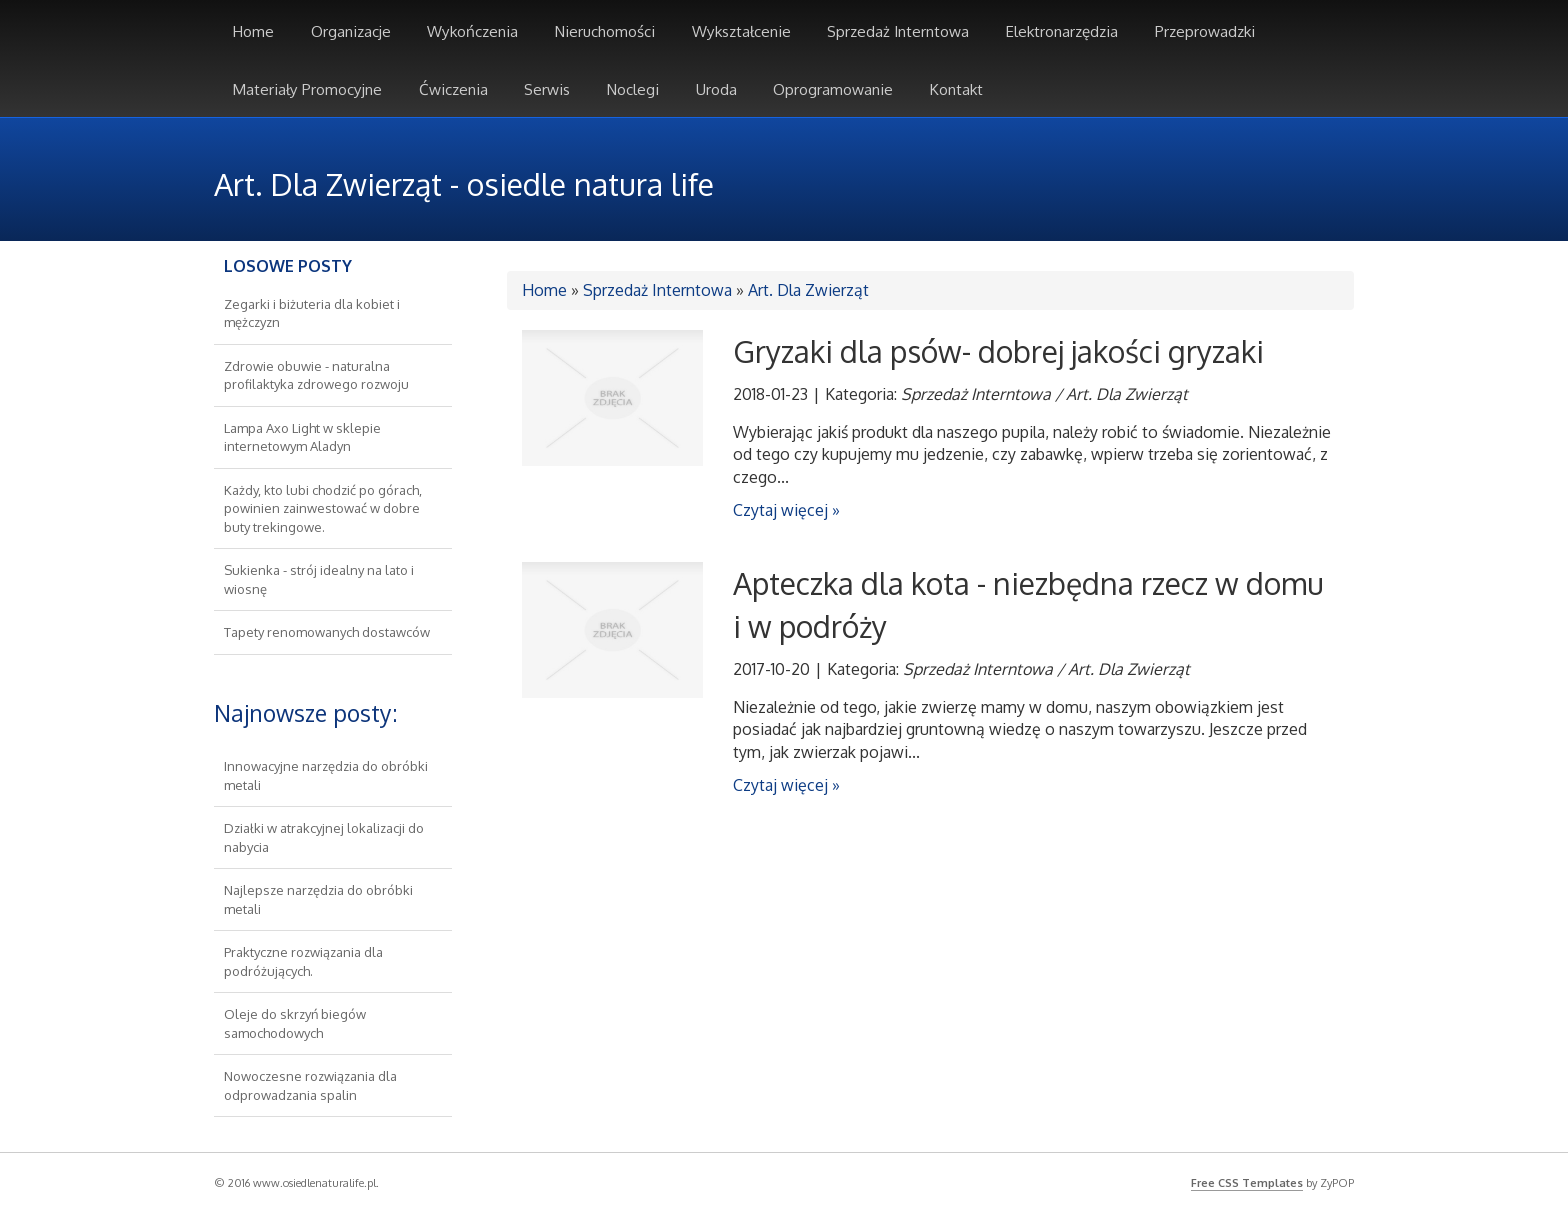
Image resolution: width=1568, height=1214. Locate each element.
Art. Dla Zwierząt (808, 290)
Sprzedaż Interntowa (657, 290)
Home (544, 290)
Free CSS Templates (1247, 1183)
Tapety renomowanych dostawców (327, 632)
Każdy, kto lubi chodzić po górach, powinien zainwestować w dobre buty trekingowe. (323, 508)
